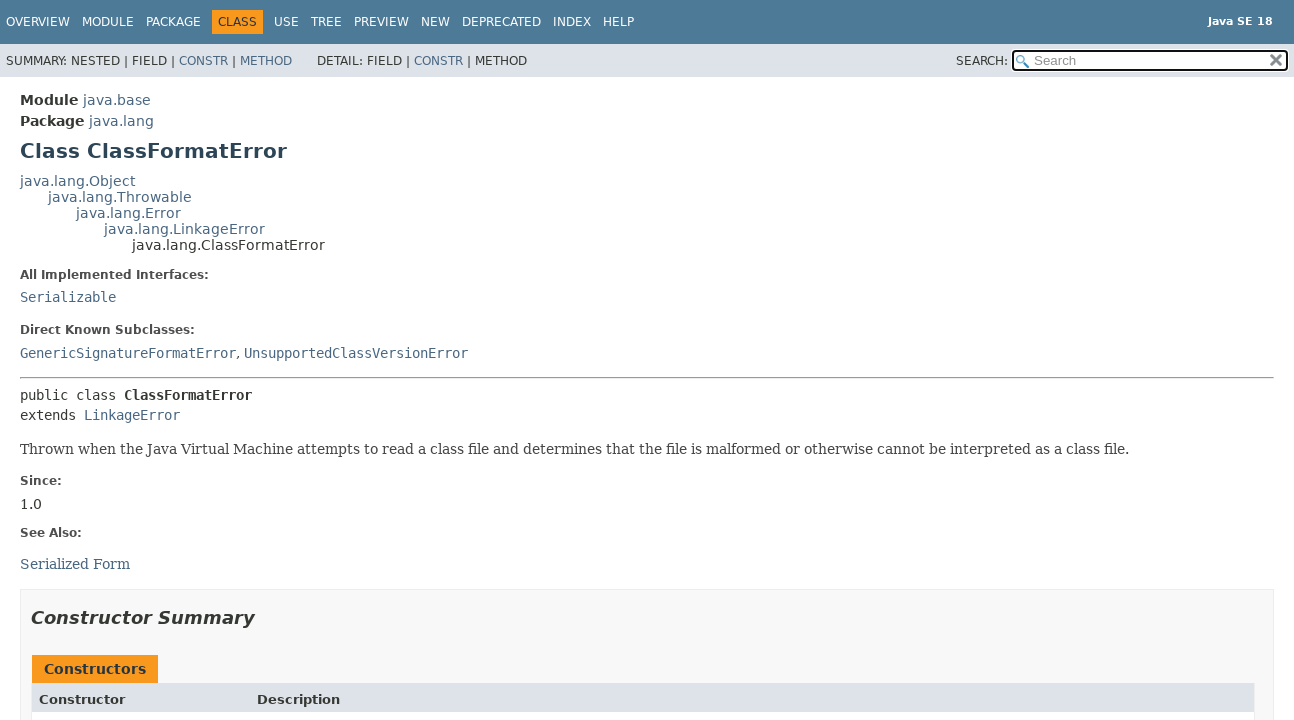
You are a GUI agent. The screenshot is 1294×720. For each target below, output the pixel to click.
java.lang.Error (128, 213)
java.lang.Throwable (120, 197)
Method (266, 61)
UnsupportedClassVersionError (356, 353)
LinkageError (132, 415)
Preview (381, 22)
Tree (326, 22)
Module (108, 22)
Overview (38, 22)
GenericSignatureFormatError (128, 353)
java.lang (121, 121)
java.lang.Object (77, 181)
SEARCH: (982, 61)
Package (173, 22)
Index (572, 22)
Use (286, 22)
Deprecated (501, 22)
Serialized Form (75, 564)
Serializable (68, 297)
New (435, 22)
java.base (117, 100)
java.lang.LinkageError (184, 229)
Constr (203, 61)
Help (618, 22)
